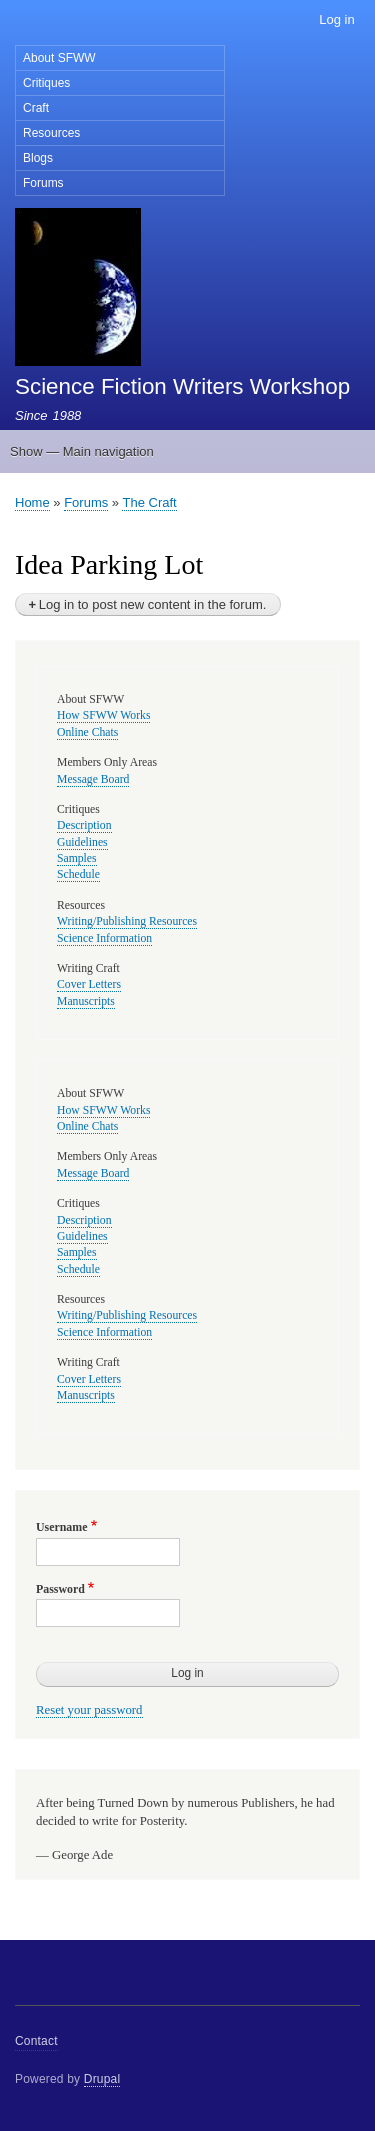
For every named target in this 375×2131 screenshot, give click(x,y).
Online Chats (87, 732)
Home (32, 502)
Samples (77, 858)
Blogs (38, 158)
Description (84, 825)
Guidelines (82, 842)
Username (61, 1527)
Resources (51, 133)
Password (60, 1589)
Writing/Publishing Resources (127, 921)
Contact (36, 2041)
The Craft (149, 502)
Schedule (78, 874)
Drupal (102, 2079)
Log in (336, 19)
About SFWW (59, 58)
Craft (36, 108)
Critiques (46, 83)
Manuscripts (86, 1001)
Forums (43, 183)
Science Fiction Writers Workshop (182, 386)
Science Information (104, 938)
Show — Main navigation (82, 451)
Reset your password (89, 1710)
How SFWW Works (103, 715)
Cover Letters (89, 984)
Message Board (93, 779)
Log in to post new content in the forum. (153, 604)
